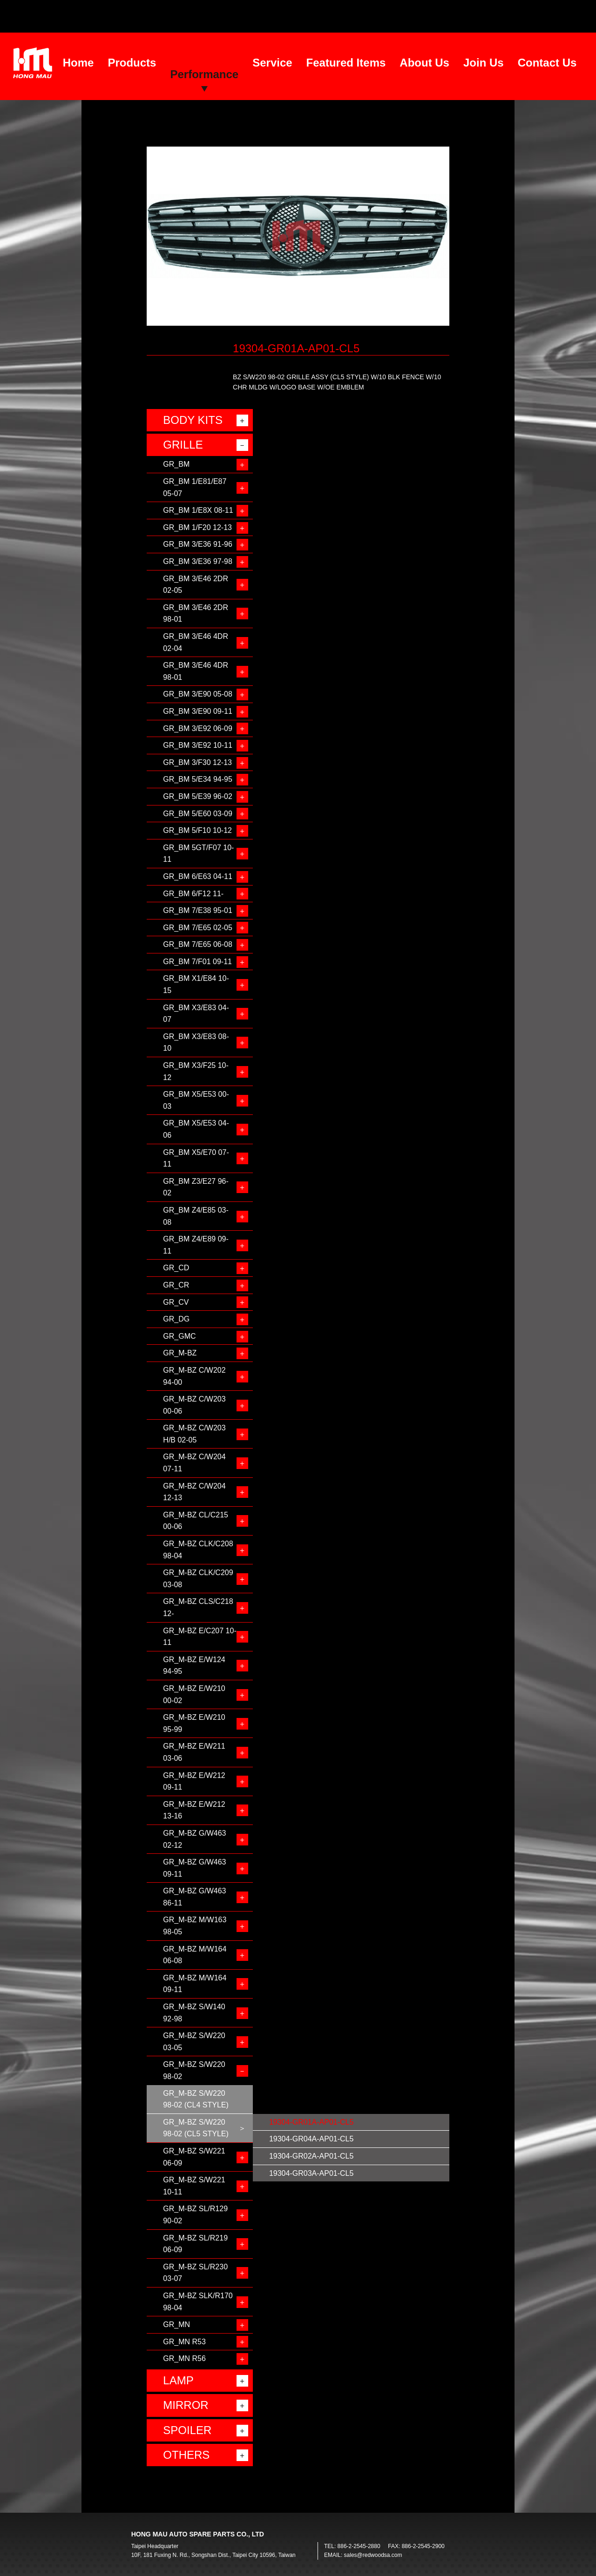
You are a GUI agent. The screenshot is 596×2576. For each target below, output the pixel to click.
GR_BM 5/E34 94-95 (197, 779)
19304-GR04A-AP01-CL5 (311, 2139)
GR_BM (176, 464)
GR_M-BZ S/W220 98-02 (194, 2070)
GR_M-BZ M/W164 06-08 (194, 1955)
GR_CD (176, 1268)
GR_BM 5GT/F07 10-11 (198, 854)
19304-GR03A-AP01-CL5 (311, 2173)
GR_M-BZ (179, 1353)
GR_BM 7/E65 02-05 (197, 928)
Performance (204, 74)
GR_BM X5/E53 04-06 (196, 1129)
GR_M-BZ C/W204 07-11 (194, 1463)
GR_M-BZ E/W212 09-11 (194, 1781)
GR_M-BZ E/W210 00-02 (194, 1694)
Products (132, 62)
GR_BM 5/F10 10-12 (197, 830)
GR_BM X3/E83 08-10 (196, 1043)
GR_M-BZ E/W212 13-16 (194, 1810)
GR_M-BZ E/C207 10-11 (199, 1637)
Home (78, 62)
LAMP (178, 2380)
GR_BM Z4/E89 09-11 (196, 1245)
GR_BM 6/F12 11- (193, 894)
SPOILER (187, 2430)
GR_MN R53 (184, 2342)
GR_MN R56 (184, 2358)
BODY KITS (193, 420)
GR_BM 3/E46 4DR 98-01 (195, 671)
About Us (424, 62)
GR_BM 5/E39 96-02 (197, 796)
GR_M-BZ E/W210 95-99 (194, 1723)
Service (272, 62)
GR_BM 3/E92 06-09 (197, 728)
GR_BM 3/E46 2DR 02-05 (195, 585)
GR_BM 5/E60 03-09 (197, 814)
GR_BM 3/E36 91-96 (197, 544)
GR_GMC (179, 1336)
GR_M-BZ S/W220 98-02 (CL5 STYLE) (196, 2128)
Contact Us (547, 62)
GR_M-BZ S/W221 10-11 (194, 2186)
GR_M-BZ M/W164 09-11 (194, 1984)
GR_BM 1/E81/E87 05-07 (194, 487)
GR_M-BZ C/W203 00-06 (194, 1405)
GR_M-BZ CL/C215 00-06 (195, 1521)
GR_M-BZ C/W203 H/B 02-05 (194, 1434)
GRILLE (183, 444)
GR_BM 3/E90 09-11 (197, 711)
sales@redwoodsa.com (373, 2555)
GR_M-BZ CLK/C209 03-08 (198, 1579)
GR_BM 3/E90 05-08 (197, 694)
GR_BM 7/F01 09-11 (197, 962)
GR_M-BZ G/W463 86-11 (194, 1897)
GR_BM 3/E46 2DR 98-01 (195, 614)
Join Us (483, 62)
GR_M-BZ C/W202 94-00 (194, 1376)
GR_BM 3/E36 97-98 (197, 561)
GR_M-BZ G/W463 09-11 (194, 1868)
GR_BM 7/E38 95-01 (197, 910)
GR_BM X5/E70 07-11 (196, 1158)
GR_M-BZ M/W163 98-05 (194, 1926)
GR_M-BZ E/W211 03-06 (194, 1752)
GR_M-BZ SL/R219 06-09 (195, 2244)
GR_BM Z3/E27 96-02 (196, 1187)
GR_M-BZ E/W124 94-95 (194, 1666)
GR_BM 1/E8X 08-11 (198, 510)
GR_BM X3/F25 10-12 (196, 1071)
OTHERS (186, 2455)
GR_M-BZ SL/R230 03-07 (195, 2273)
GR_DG (176, 1319)
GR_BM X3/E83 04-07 (196, 1014)
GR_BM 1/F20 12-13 (197, 527)
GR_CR (176, 1285)
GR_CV (176, 1302)
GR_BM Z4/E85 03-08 (196, 1216)
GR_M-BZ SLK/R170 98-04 (197, 2302)
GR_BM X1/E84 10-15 (196, 984)
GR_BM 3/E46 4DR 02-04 (195, 642)
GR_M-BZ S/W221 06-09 (194, 2157)
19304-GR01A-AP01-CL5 (311, 2122)
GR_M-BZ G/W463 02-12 (194, 1839)
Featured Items (346, 62)
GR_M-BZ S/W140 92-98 (194, 2013)
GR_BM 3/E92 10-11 (197, 745)
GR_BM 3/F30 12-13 (197, 762)
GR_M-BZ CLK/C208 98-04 (198, 1550)
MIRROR (185, 2405)
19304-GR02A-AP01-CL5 (311, 2156)
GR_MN (176, 2324)
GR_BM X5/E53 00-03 (196, 1100)
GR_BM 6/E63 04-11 (197, 876)
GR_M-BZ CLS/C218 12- (198, 1607)
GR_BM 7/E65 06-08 (197, 944)
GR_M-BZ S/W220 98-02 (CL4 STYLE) (196, 2099)
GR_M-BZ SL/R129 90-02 (195, 2215)
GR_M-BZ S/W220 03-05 (194, 2042)
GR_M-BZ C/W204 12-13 (194, 1492)
